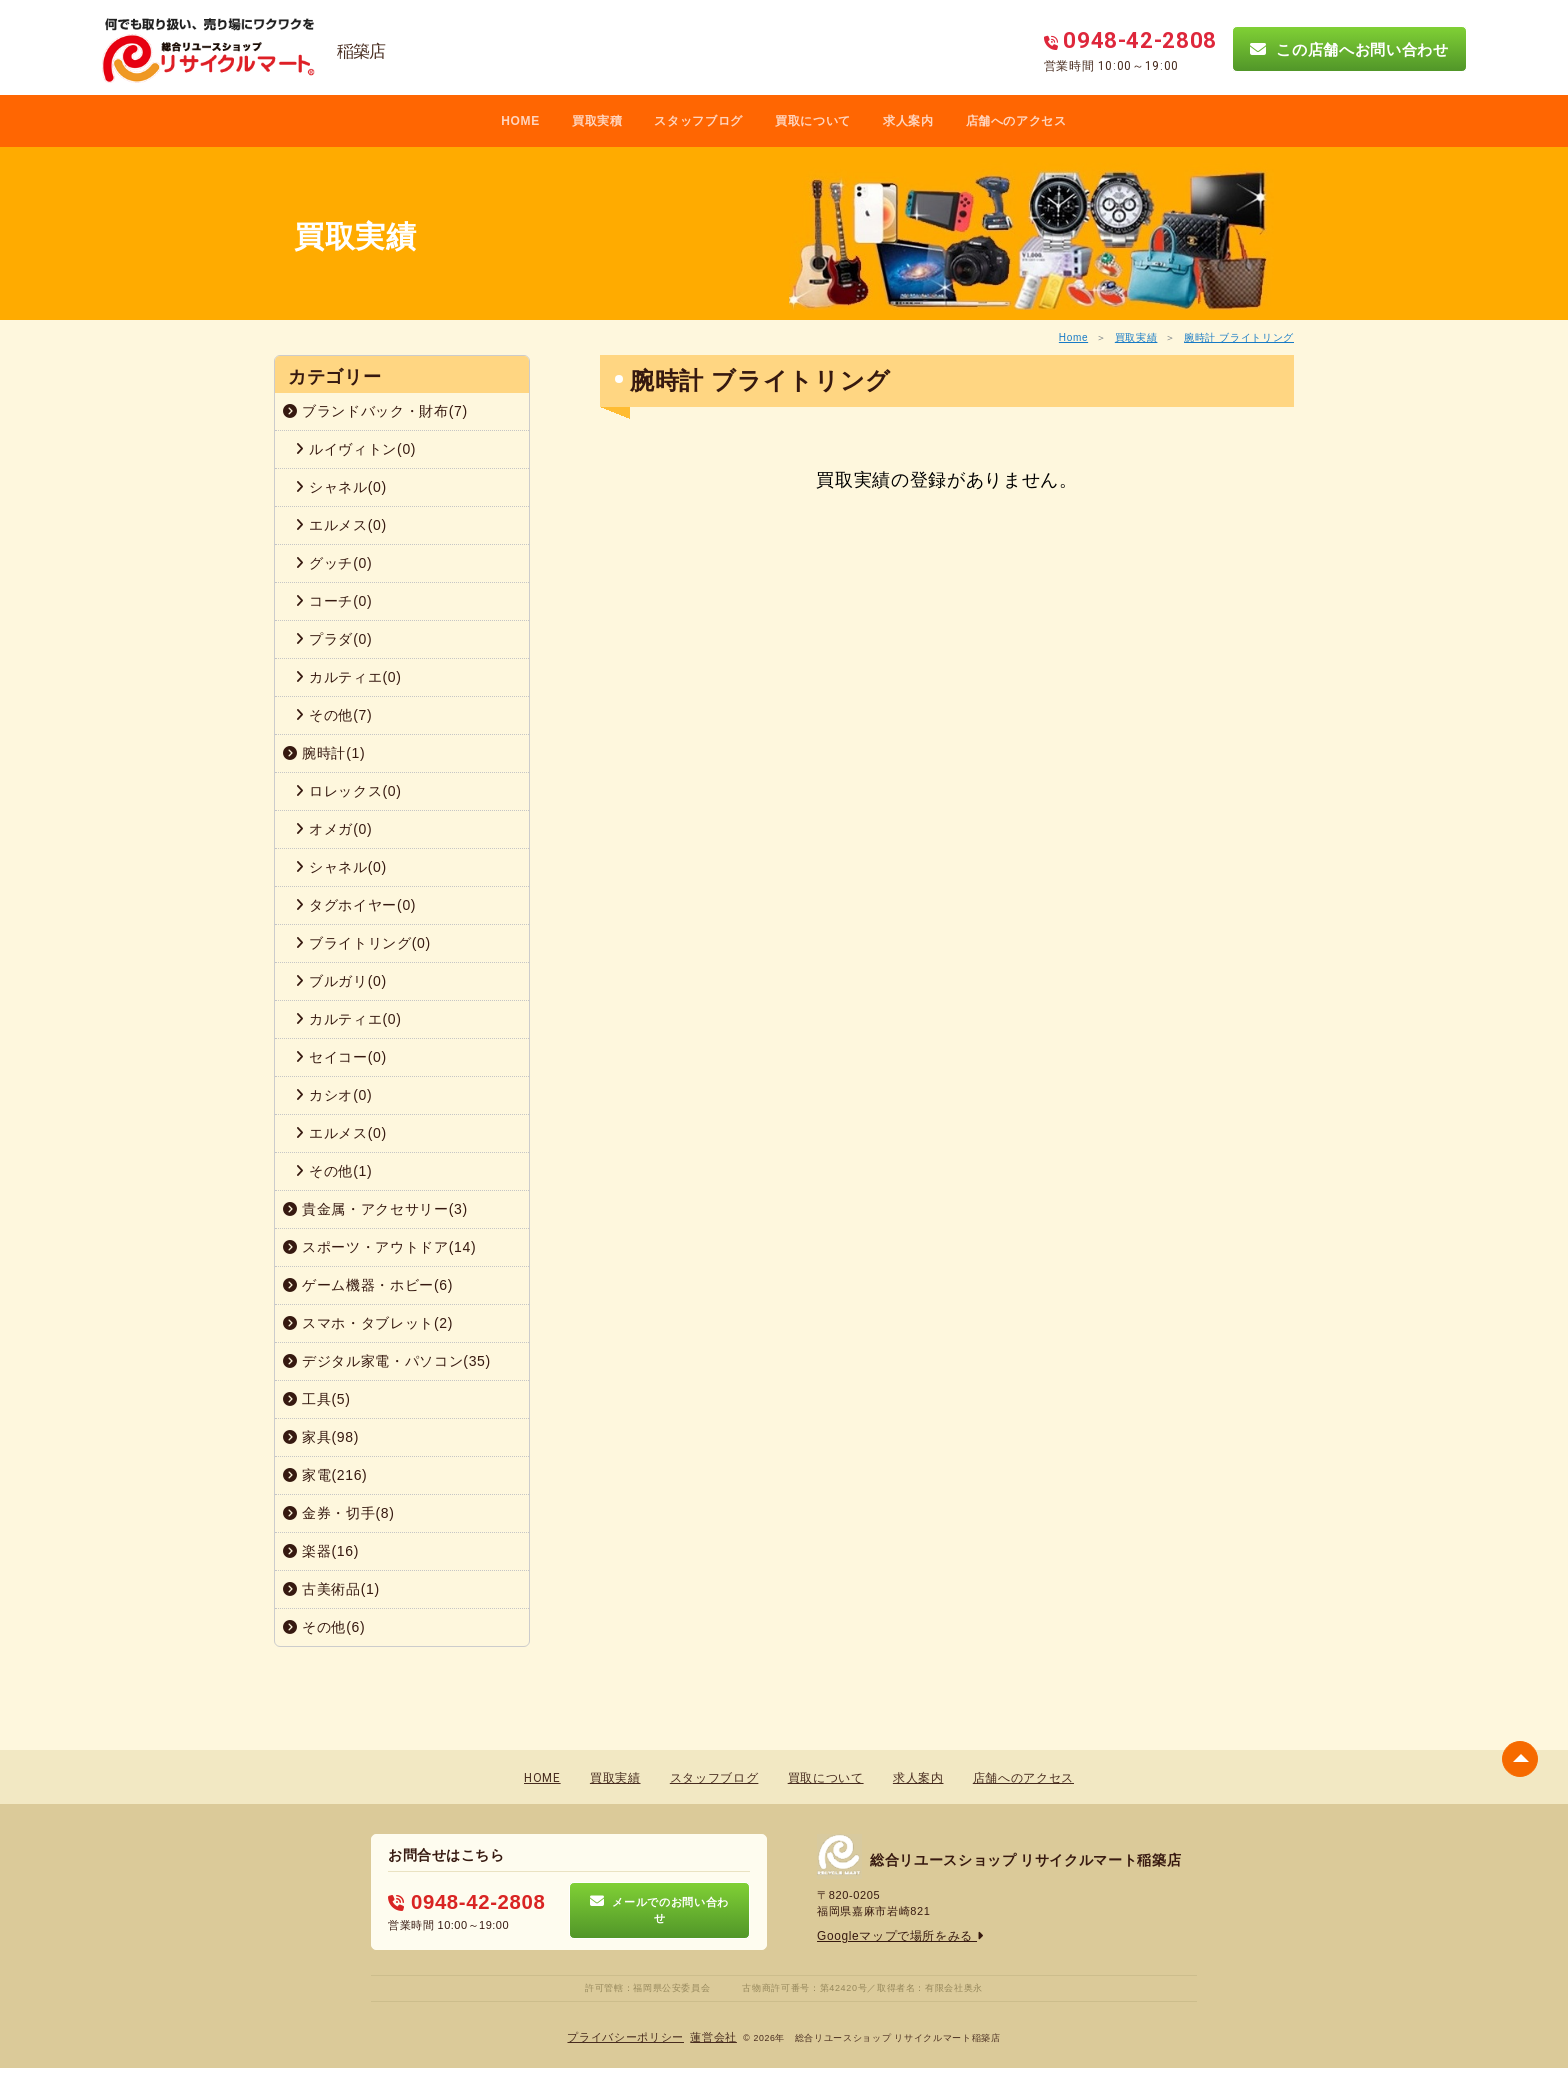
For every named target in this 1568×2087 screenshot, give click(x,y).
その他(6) (324, 1627)
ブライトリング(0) (363, 943)
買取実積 (597, 121)
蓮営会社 (708, 2037)
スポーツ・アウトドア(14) (379, 1247)
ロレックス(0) (348, 791)
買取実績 (1136, 337)
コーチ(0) (333, 601)
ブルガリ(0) (341, 981)
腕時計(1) (324, 753)
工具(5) (317, 1399)
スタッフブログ (698, 121)
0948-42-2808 (459, 1901)
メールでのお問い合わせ (659, 1910)
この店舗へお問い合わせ (1349, 49)
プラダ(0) (333, 639)
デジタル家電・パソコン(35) (387, 1361)
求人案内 (908, 121)
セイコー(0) (341, 1057)
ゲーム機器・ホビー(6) (368, 1285)
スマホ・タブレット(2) (368, 1323)
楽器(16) (321, 1551)
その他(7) (333, 715)
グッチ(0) (333, 563)
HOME (520, 121)
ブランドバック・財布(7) (375, 411)
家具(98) (321, 1437)
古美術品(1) (331, 1589)
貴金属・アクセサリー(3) (375, 1209)
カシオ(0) (333, 1095)
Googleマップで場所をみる (894, 1936)
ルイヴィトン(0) (355, 449)
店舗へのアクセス (1016, 121)
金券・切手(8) (339, 1513)
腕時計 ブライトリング (1239, 337)
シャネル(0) (341, 487)
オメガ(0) (333, 829)
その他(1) (333, 1171)
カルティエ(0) (348, 677)
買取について (813, 121)
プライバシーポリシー (628, 2037)
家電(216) (325, 1475)
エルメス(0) (341, 525)
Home (1073, 337)
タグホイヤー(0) (355, 905)
